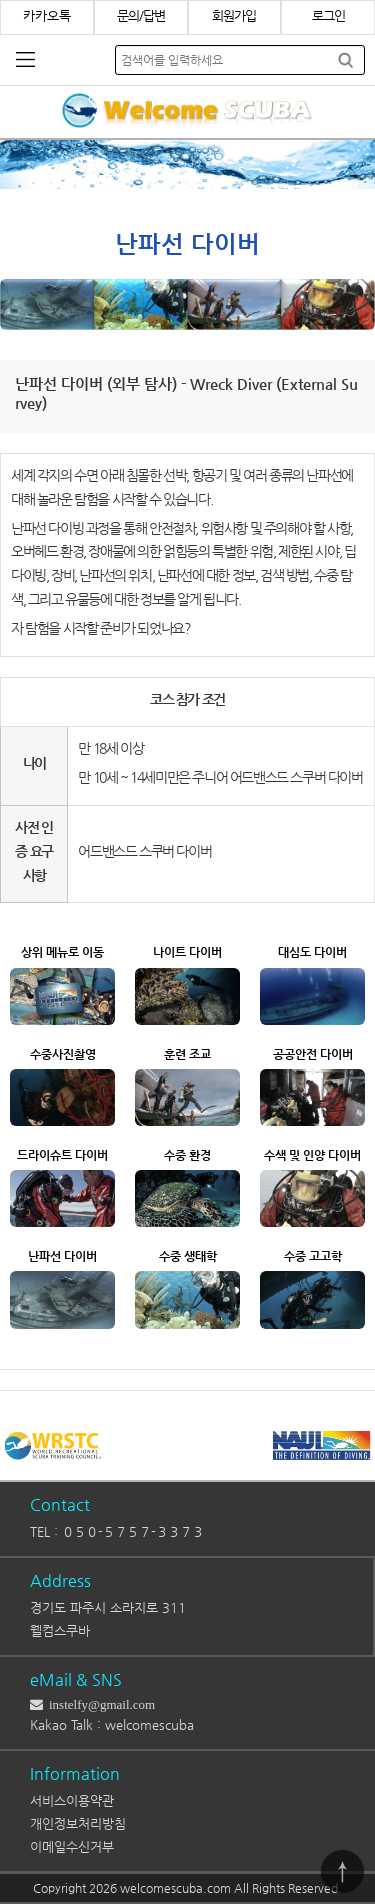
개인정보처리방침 (78, 1823)
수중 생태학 (188, 1256)
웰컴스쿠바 (60, 1630)
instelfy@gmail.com (99, 1704)
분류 (25, 60)
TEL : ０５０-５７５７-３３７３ (117, 1531)
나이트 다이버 (187, 952)
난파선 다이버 (62, 1256)
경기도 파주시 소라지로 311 (108, 1607)
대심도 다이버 (312, 952)
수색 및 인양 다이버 (312, 1155)
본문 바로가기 (0, 0)
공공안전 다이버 (313, 1054)
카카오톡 (47, 15)
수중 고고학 (313, 1256)
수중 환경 (187, 1155)
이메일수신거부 (72, 1846)
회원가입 (234, 15)
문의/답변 (141, 15)
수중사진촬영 (63, 1054)
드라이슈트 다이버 (62, 1155)
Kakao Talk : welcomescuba (112, 1724)
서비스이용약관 (72, 1800)
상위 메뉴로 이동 (62, 952)
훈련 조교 (187, 1054)
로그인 (328, 15)
